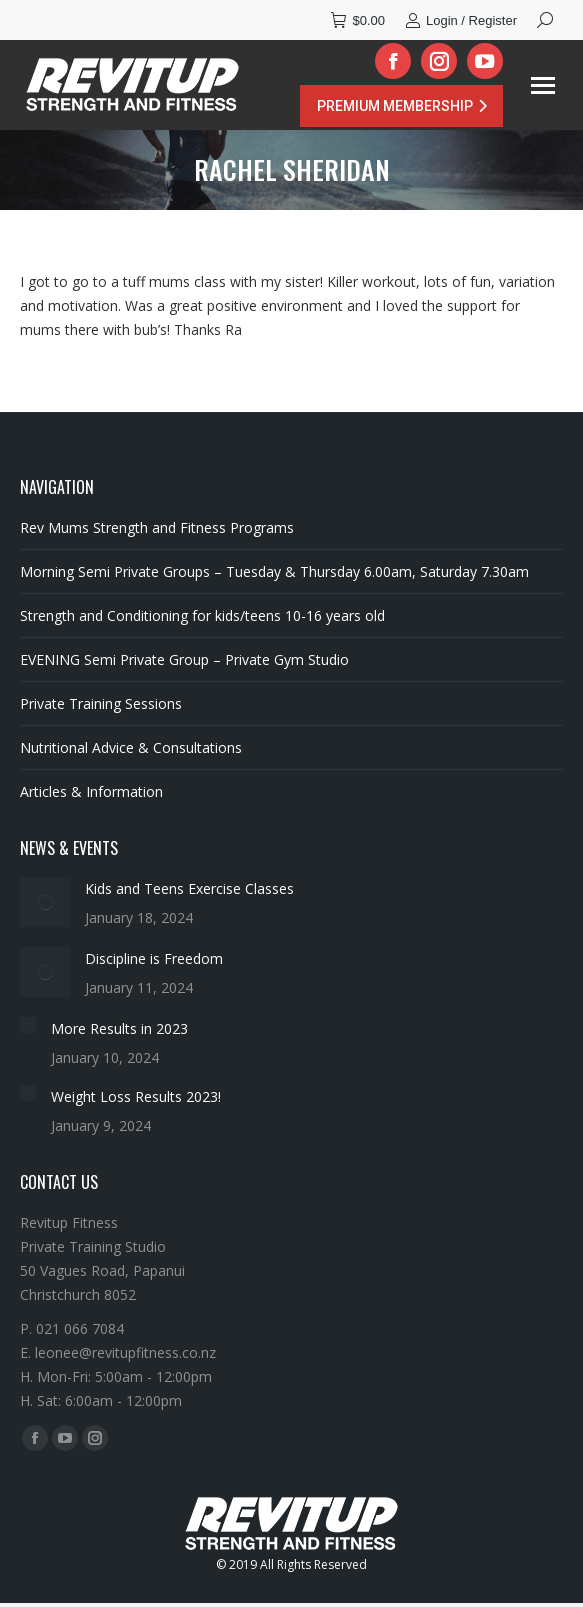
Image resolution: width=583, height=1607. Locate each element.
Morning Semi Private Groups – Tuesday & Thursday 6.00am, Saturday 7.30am (274, 571)
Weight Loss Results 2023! (136, 1096)
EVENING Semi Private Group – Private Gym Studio (184, 659)
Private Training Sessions (101, 703)
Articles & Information (91, 791)
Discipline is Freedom (154, 958)
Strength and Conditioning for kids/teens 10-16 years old (202, 615)
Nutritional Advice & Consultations (131, 747)
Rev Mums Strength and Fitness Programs (157, 527)
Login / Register (461, 20)
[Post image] (45, 902)
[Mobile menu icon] (543, 85)
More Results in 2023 (119, 1028)
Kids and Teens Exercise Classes (189, 888)
